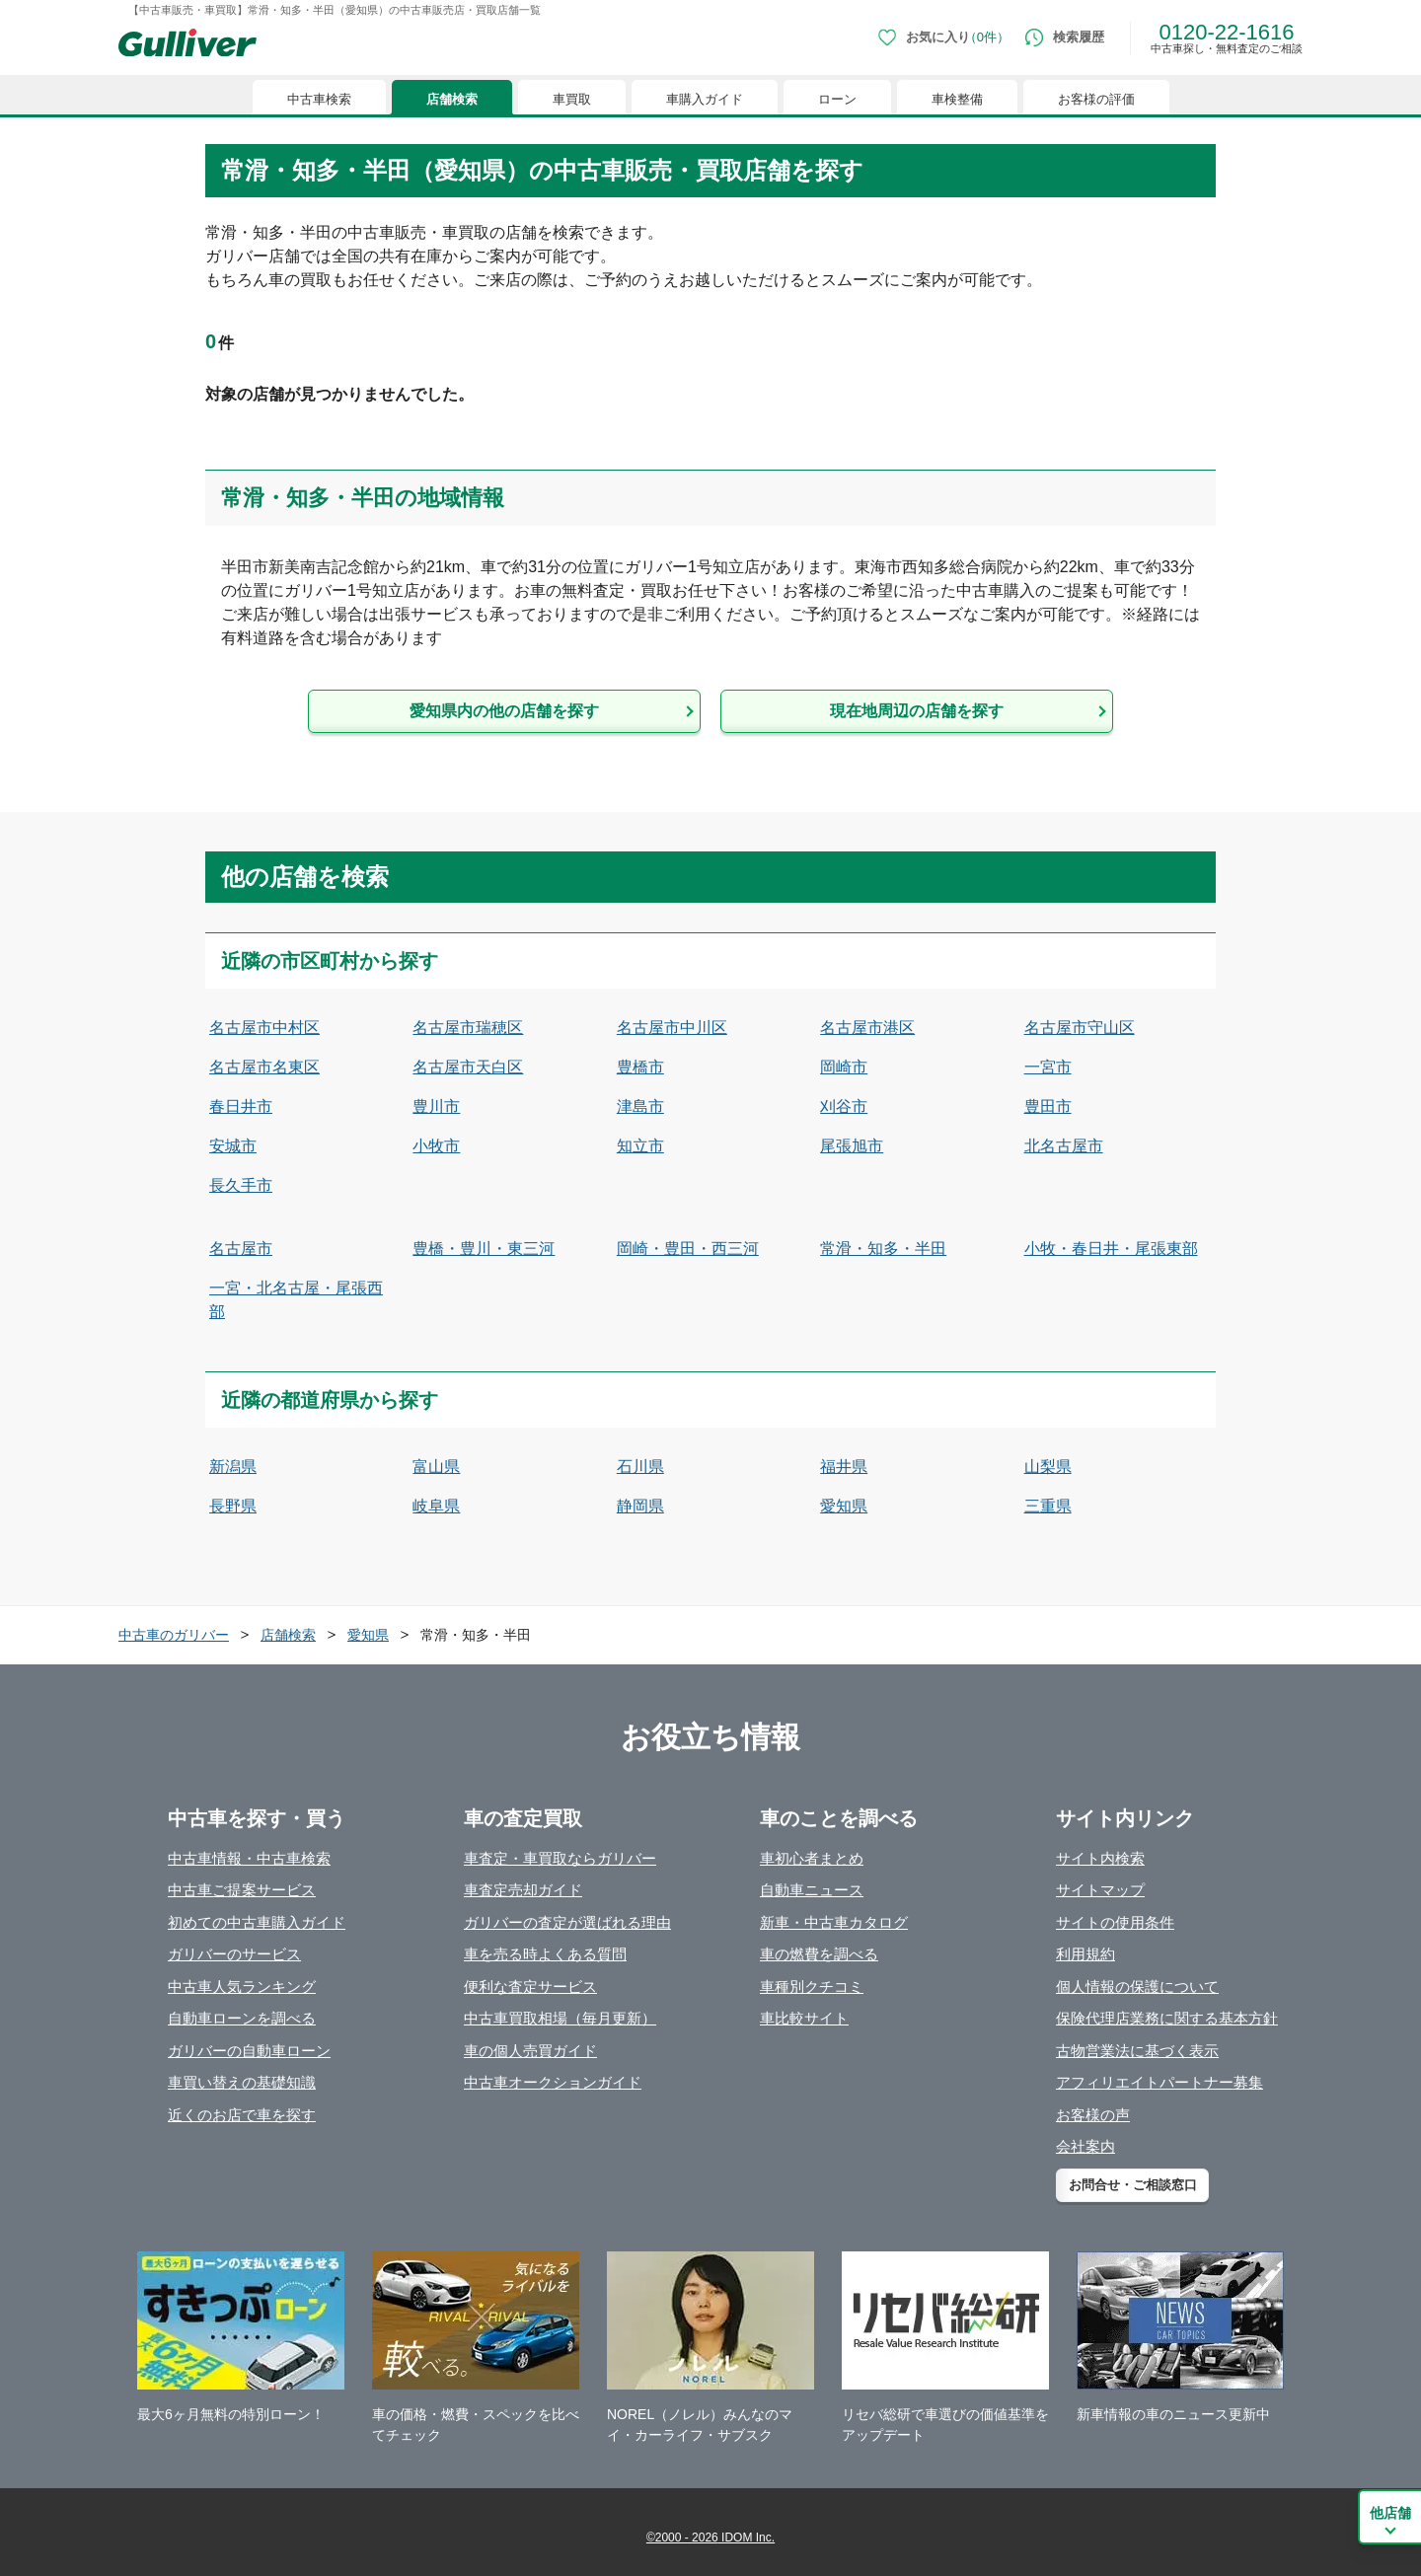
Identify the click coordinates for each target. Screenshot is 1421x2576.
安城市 (233, 1146)
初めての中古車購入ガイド (256, 1922)
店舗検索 (452, 99)
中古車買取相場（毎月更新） (560, 2018)
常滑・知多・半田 (883, 1248)
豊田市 (1048, 1106)
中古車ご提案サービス (242, 1889)
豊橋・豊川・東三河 (483, 1248)
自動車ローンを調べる (242, 2018)
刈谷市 (843, 1106)
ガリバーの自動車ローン (249, 2050)
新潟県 (233, 1466)
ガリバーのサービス (234, 1954)
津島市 (640, 1106)
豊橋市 (640, 1067)
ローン (837, 99)
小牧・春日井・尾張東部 (1111, 1248)
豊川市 (436, 1106)
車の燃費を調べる (819, 1954)
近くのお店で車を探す (242, 2114)
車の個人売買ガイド (530, 2050)
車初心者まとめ (811, 1858)
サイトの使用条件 (1115, 1922)
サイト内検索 (1100, 1858)
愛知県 (843, 1506)
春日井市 (240, 1106)
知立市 (640, 1146)
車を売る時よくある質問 (545, 1954)
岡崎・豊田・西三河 (688, 1248)
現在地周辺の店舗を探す (917, 710)
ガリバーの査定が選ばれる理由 (567, 1922)
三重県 (1048, 1506)
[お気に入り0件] (944, 37)
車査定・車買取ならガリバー (560, 1858)
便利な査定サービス (530, 1986)
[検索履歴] (1064, 37)
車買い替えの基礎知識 (242, 2082)
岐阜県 (436, 1506)
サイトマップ (1100, 1889)
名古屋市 (240, 1248)
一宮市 (1048, 1067)
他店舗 (1390, 2513)
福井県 (843, 1466)
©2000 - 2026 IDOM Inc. (710, 2537)
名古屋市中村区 (264, 1027)
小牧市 (436, 1146)
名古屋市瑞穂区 (467, 1027)
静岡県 (640, 1506)
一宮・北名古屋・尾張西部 (296, 1300)
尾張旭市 (851, 1146)
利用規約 (1085, 1954)
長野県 (233, 1506)
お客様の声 (1093, 2114)
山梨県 (1048, 1466)
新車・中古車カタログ (834, 1922)
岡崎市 (843, 1067)
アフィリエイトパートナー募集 (1159, 2082)
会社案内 (1085, 2146)
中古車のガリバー (173, 1635)
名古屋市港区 (867, 1027)
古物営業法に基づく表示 (1137, 2050)
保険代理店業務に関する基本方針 (1167, 2018)
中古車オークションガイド (552, 2082)
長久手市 (240, 1185)
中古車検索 (319, 99)
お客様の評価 (1096, 99)
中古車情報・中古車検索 (249, 1858)
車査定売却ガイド (523, 1889)
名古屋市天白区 (467, 1067)
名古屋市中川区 (672, 1027)
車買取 (572, 99)
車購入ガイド (704, 99)
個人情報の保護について (1137, 1986)
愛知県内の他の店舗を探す (504, 710)
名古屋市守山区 (1079, 1027)
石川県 (640, 1466)
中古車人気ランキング (242, 1986)
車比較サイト (804, 2018)
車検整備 (957, 99)
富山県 (436, 1466)
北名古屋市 (1063, 1146)
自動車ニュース (811, 1889)
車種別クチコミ (811, 1986)
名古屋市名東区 (264, 1067)
